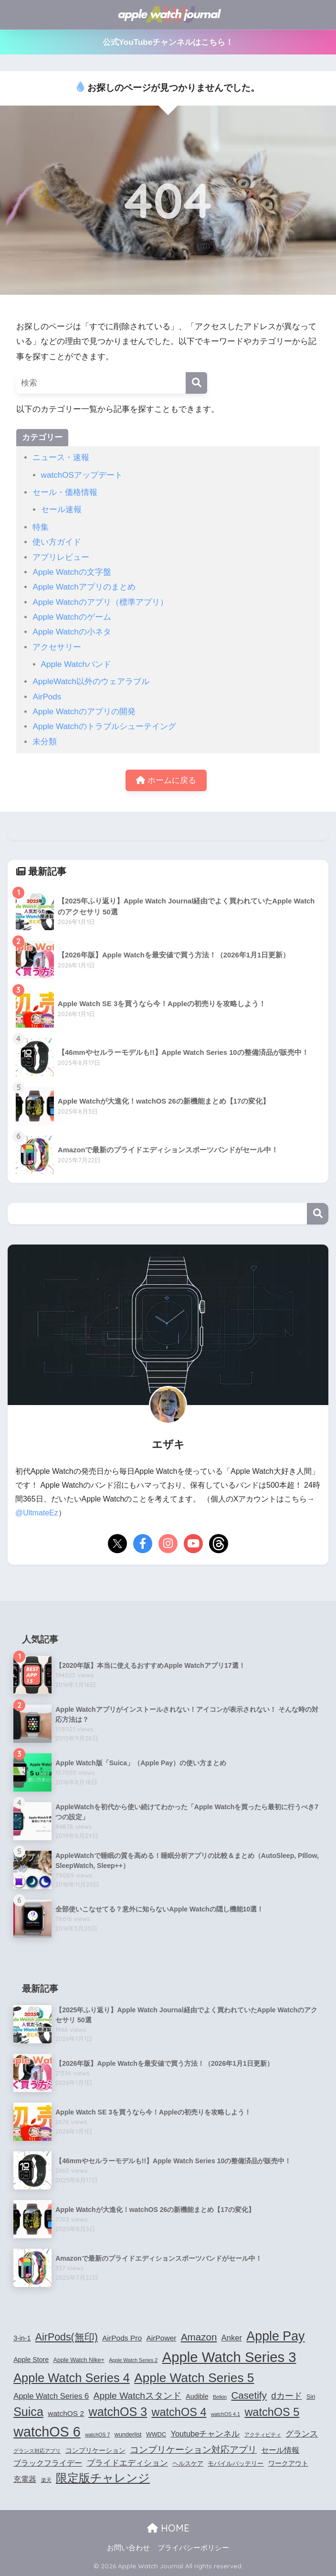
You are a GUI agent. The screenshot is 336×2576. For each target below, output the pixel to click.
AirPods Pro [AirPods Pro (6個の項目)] (122, 2338)
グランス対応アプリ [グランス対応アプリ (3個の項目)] (37, 2451)
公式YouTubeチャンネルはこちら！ (168, 42)
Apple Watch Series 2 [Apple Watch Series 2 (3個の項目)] (133, 2360)
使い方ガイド (56, 542)
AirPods (46, 696)
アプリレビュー (60, 557)
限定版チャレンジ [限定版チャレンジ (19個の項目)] (103, 2477)
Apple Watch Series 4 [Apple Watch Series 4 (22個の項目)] (71, 2377)
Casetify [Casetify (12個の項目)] (248, 2395)
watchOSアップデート (82, 475)
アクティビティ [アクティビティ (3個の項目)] (262, 2434)
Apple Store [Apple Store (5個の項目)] (31, 2359)
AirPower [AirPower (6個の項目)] (161, 2338)
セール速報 (61, 509)
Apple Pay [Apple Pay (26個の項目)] (275, 2336)
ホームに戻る (166, 780)
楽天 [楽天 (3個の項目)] (46, 2480)
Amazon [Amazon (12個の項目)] (199, 2336)
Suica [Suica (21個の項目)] (28, 2411)
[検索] (196, 383)
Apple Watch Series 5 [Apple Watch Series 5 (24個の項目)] (194, 2378)
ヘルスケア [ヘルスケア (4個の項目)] (187, 2463)
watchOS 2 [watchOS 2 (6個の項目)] (66, 2413)
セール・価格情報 (64, 492)
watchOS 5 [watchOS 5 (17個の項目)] (271, 2412)
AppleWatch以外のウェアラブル (90, 681)
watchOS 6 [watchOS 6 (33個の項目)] (47, 2431)
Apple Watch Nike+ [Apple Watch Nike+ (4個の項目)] (79, 2360)
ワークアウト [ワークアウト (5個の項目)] (288, 2463)
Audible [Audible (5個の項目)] (197, 2396)
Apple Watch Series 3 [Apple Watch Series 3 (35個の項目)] (229, 2357)
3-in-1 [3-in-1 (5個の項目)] (22, 2338)
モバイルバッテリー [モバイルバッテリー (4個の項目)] (235, 2463)
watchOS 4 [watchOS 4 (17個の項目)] (179, 2412)
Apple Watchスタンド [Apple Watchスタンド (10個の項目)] (137, 2396)
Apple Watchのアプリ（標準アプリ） (100, 602)
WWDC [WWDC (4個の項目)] (156, 2434)
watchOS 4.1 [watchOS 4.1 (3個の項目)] (225, 2414)
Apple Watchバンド (76, 664)
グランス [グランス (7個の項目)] (301, 2433)
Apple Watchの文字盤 (71, 572)
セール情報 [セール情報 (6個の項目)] (280, 2450)
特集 (40, 527)
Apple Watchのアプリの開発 (83, 711)
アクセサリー (56, 647)
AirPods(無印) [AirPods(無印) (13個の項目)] (66, 2337)
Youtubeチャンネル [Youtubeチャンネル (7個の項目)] (205, 2433)
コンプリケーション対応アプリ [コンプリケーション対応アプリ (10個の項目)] (193, 2450)
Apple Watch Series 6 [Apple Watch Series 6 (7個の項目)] (51, 2396)
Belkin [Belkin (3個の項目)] (220, 2397)
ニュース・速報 (60, 457)
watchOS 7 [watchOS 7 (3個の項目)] (97, 2434)
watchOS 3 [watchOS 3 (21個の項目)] (118, 2411)
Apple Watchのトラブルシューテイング (104, 726)
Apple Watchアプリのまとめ (83, 586)
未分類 (44, 741)
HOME (168, 2528)
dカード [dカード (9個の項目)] (286, 2396)
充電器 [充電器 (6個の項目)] (24, 2479)
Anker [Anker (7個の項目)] (231, 2337)
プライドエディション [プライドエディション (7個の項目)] (127, 2462)
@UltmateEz (36, 1513)
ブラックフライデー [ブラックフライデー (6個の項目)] (47, 2463)
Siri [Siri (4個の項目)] (310, 2397)
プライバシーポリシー (193, 2548)
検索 (317, 1213)
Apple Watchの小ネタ (71, 631)
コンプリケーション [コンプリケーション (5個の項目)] (95, 2450)
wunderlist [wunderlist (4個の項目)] (128, 2434)
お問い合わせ (128, 2548)
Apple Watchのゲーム (71, 617)
